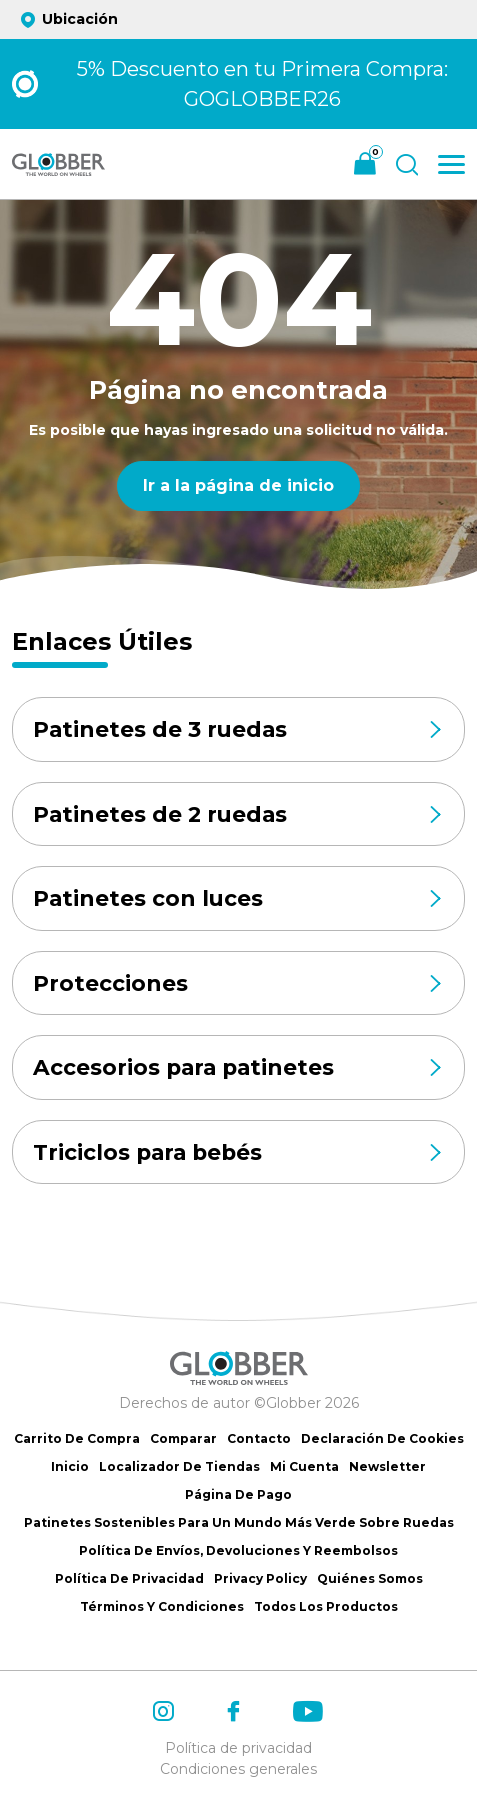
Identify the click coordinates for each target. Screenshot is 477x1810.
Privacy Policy (260, 1578)
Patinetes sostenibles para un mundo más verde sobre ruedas (239, 1522)
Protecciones (238, 984)
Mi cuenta (304, 1466)
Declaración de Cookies (382, 1438)
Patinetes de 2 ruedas (238, 814)
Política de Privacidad (129, 1578)
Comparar (183, 1438)
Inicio (70, 1466)
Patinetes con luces (238, 899)
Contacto (259, 1438)
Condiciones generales (238, 1769)
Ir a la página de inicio (238, 485)
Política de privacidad (238, 1748)
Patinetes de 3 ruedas (238, 729)
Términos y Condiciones (162, 1606)
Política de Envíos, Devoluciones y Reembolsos (238, 1550)
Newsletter (387, 1466)
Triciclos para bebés (238, 1153)
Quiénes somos (370, 1578)
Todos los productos (326, 1606)
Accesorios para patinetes (238, 1068)
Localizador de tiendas (179, 1466)
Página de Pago (238, 1494)
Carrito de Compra (77, 1438)
